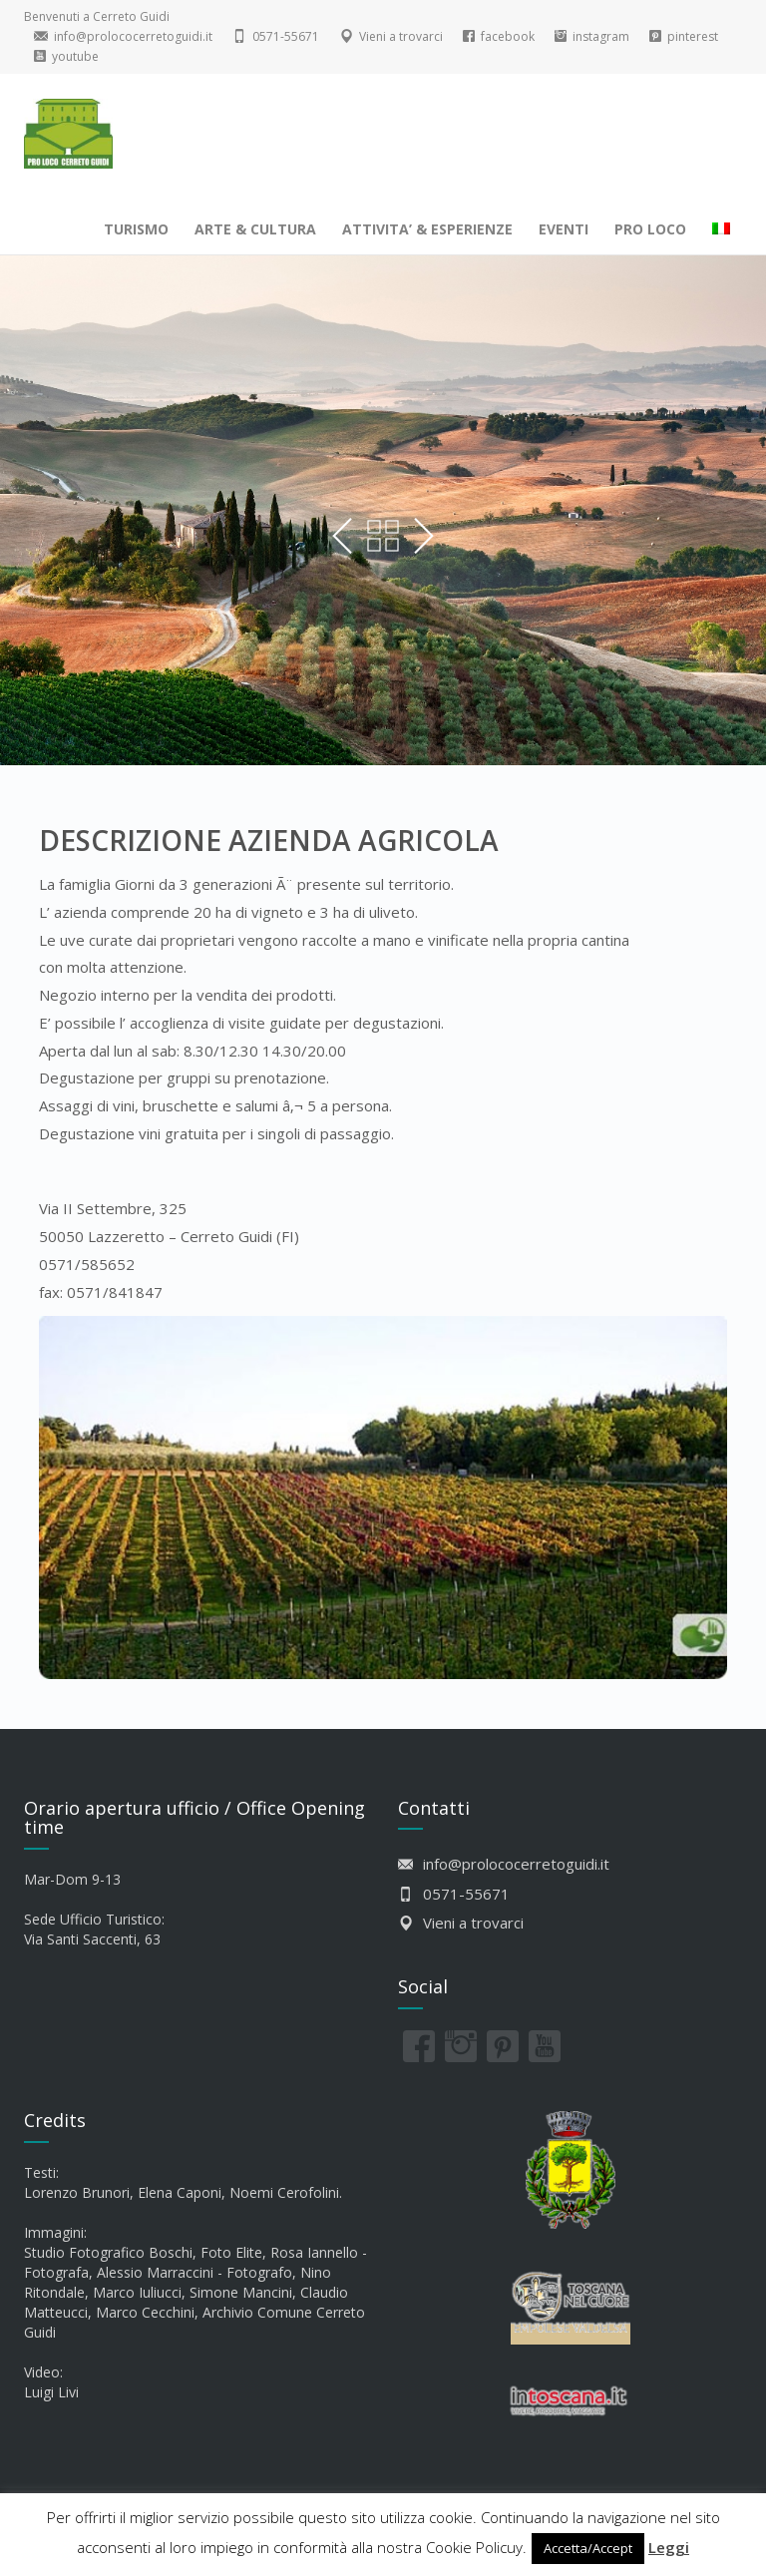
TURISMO (136, 228)
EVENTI (563, 228)
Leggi (668, 2547)
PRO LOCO (650, 228)
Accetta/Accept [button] (588, 2548)
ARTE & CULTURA (255, 228)
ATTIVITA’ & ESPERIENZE (427, 228)
